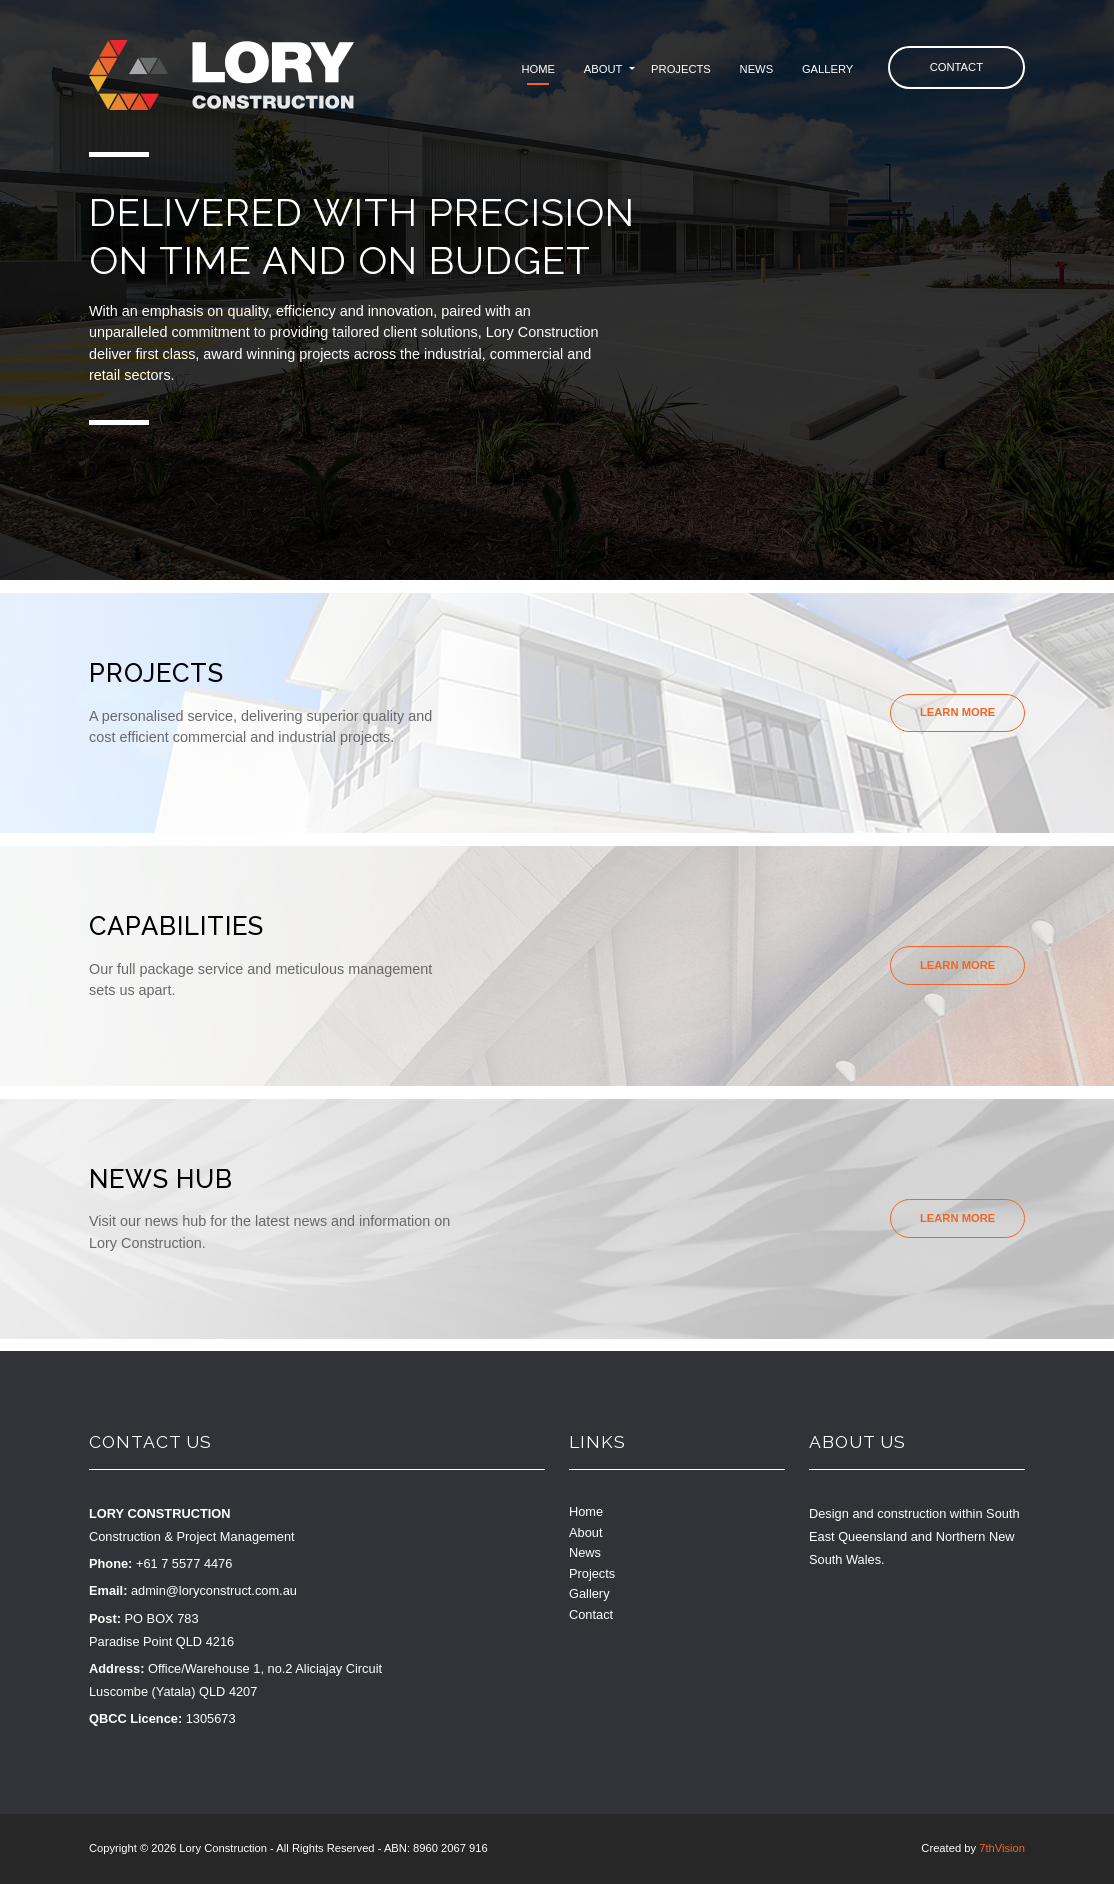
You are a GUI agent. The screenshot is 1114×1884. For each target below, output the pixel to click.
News (757, 69)
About (603, 69)
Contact (956, 67)
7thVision (1002, 1848)
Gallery (827, 69)
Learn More (957, 712)
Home (538, 69)
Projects (681, 69)
